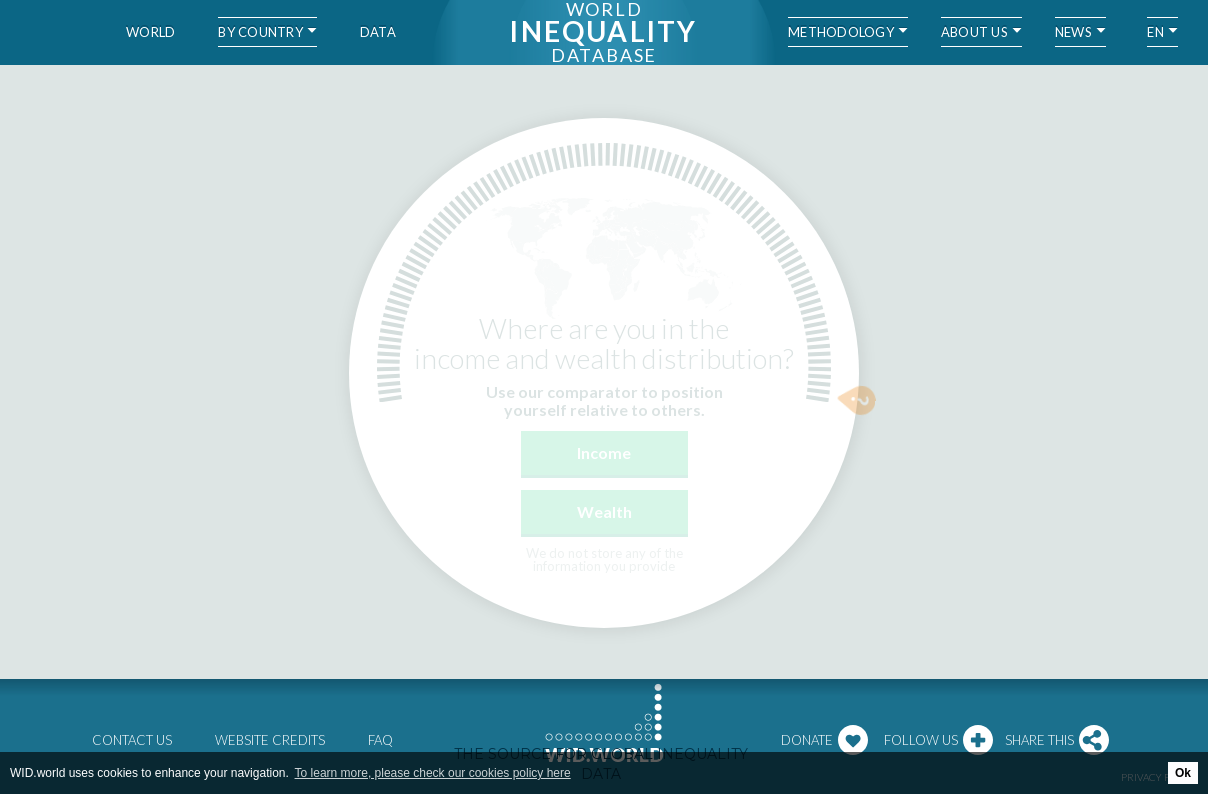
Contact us (132, 740)
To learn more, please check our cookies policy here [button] (433, 773)
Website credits (270, 740)
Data (378, 32)
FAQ (380, 740)
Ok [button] (1183, 773)
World (150, 32)
